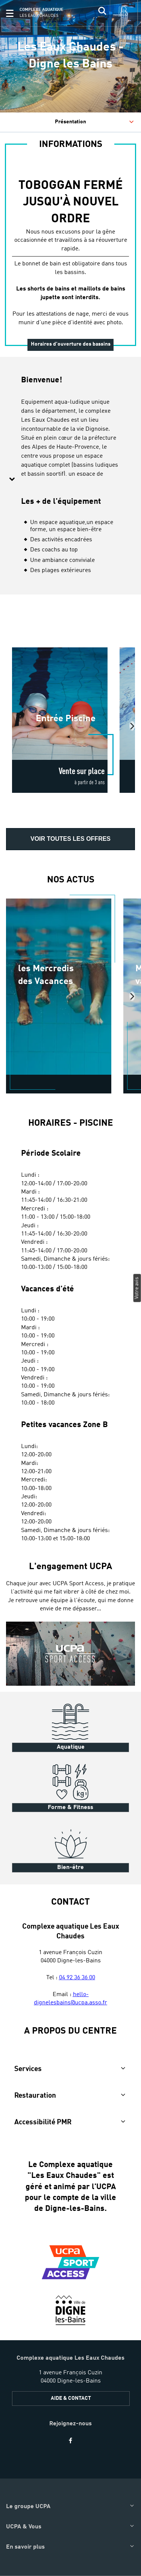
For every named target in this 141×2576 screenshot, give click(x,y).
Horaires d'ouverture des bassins (71, 344)
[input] (102, 13)
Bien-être (70, 1868)
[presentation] (132, 726)
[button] (10, 13)
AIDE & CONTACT (71, 2398)
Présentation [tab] (95, 122)
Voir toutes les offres (70, 839)
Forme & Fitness (70, 1808)
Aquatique (71, 1747)
